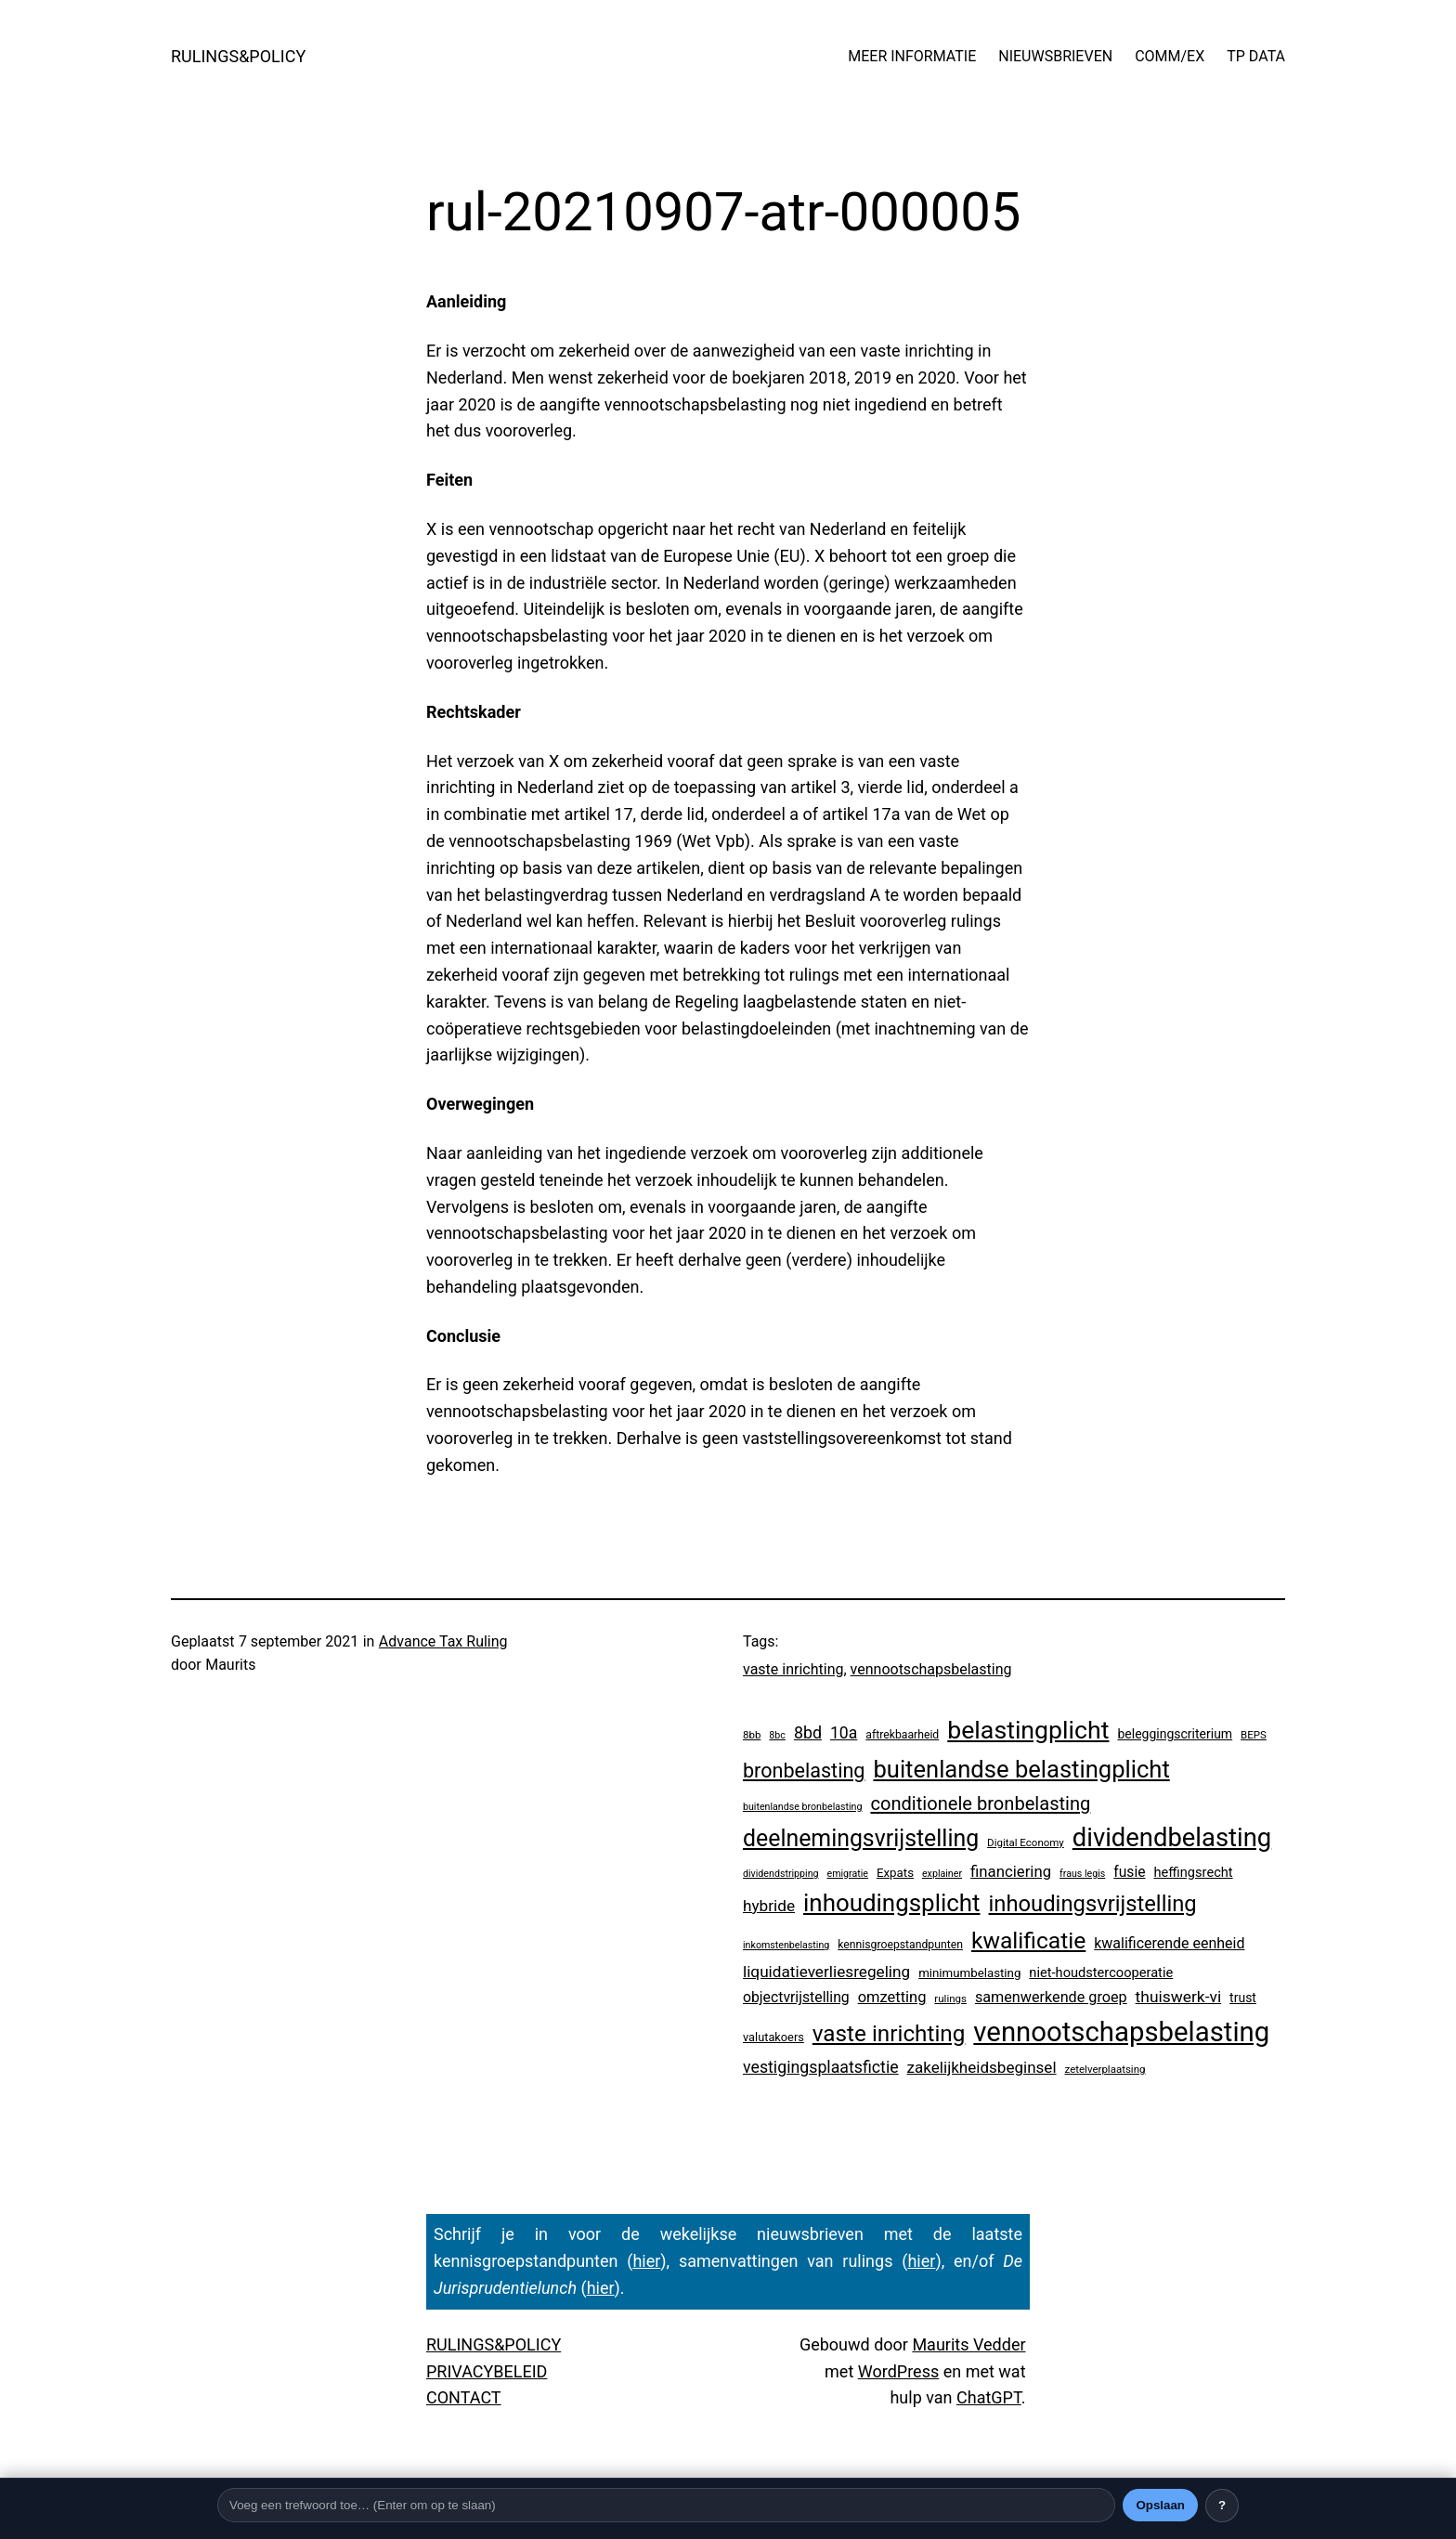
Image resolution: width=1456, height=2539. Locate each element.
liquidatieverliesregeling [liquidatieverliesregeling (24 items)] (826, 1971)
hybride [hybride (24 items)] (769, 1905)
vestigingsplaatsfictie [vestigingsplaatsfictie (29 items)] (821, 2067)
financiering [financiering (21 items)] (1010, 1871)
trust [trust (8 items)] (1242, 1997)
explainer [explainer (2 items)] (942, 1874)
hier (646, 2261)
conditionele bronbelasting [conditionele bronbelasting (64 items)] (980, 1803)
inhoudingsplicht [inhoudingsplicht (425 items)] (892, 1903)
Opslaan (1160, 2505)
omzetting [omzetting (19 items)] (892, 1997)
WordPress (898, 2371)
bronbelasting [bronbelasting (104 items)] (803, 1770)
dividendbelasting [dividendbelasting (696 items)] (1171, 1838)
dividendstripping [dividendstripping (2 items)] (781, 1874)
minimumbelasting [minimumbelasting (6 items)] (969, 1973)
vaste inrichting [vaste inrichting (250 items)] (889, 2033)
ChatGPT (988, 2397)
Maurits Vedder (968, 2344)
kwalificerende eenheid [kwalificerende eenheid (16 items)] (1169, 1943)
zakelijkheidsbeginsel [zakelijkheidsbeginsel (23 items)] (982, 2067)
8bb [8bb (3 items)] (751, 1734)
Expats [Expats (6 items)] (895, 1873)
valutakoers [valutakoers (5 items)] (773, 2037)
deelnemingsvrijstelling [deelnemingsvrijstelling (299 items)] (861, 1838)
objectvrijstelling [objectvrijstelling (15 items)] (796, 1997)
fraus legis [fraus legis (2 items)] (1082, 1874)
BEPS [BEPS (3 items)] (1254, 1734)
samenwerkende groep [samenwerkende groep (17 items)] (1051, 1997)
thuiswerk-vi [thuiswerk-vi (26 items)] (1179, 1996)
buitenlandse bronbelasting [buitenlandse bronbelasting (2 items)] (802, 1807)
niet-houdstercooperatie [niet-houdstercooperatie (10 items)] (1101, 1972)
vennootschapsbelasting (931, 1669)
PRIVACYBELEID (486, 2371)
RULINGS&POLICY (238, 56)
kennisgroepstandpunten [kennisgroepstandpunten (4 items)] (900, 1944)
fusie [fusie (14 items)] (1129, 1872)
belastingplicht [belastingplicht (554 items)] (1028, 1730)
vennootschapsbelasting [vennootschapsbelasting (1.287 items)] (1121, 2032)
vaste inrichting (793, 1669)
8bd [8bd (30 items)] (808, 1732)
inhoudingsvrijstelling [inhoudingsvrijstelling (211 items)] (1093, 1904)
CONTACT (463, 2397)
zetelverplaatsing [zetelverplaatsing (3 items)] (1105, 2069)
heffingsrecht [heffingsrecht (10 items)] (1192, 1872)
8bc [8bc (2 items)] (777, 1735)
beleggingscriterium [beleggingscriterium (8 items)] (1174, 1733)
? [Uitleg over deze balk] (1222, 2505)
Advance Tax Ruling (443, 1641)
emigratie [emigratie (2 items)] (848, 1874)
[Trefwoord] (666, 2505)
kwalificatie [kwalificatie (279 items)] (1028, 1940)
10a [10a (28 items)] (843, 1733)
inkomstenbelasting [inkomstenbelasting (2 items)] (786, 1945)
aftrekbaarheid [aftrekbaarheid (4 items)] (902, 1734)
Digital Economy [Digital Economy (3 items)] (1025, 1842)
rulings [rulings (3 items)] (950, 1998)
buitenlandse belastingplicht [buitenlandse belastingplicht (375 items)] (1021, 1769)
